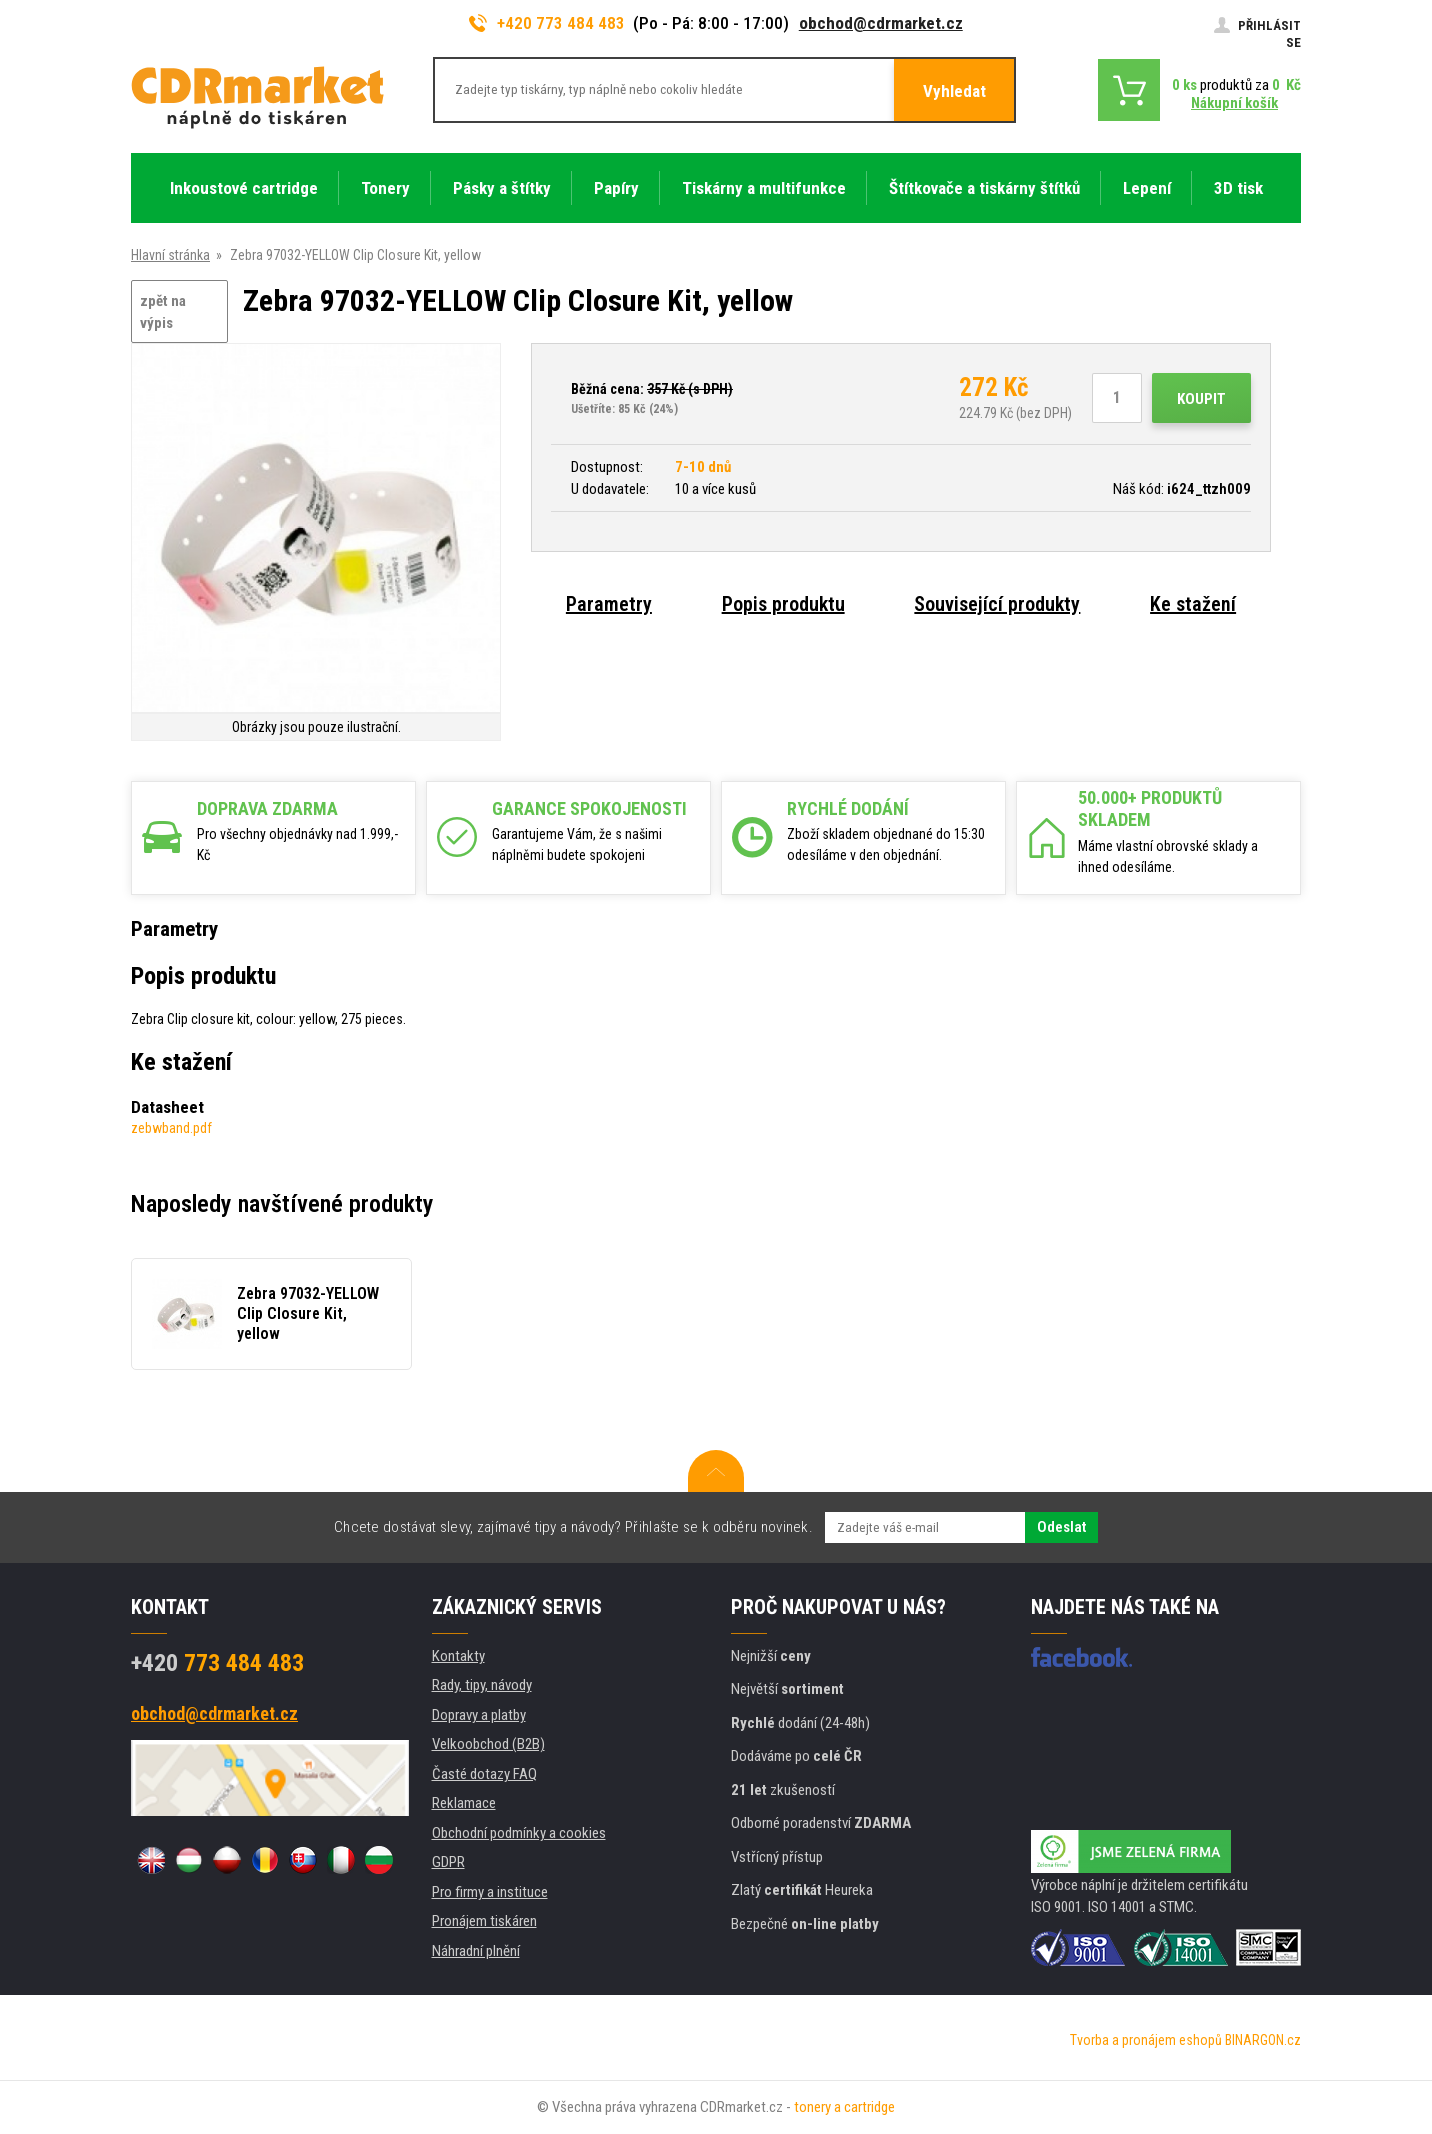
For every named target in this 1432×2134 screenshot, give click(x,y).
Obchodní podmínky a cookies (519, 1833)
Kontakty (458, 1656)
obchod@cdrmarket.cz (881, 23)
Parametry (609, 604)
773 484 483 (217, 1663)
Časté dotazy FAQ (484, 1774)
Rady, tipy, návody (482, 1685)
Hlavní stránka (170, 255)
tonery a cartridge (844, 2107)
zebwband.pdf (171, 1128)
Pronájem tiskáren (484, 1921)
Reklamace (464, 1803)
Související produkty (997, 604)
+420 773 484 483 (547, 23)
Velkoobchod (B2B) (488, 1744)
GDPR (448, 1862)
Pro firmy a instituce (490, 1892)
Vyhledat (954, 91)
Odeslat (1061, 1527)
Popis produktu (783, 604)
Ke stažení (1193, 604)
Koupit (1201, 399)
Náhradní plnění (476, 1951)
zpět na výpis (163, 312)
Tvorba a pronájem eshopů (1146, 2040)
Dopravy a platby (479, 1715)
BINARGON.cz (1263, 2040)
